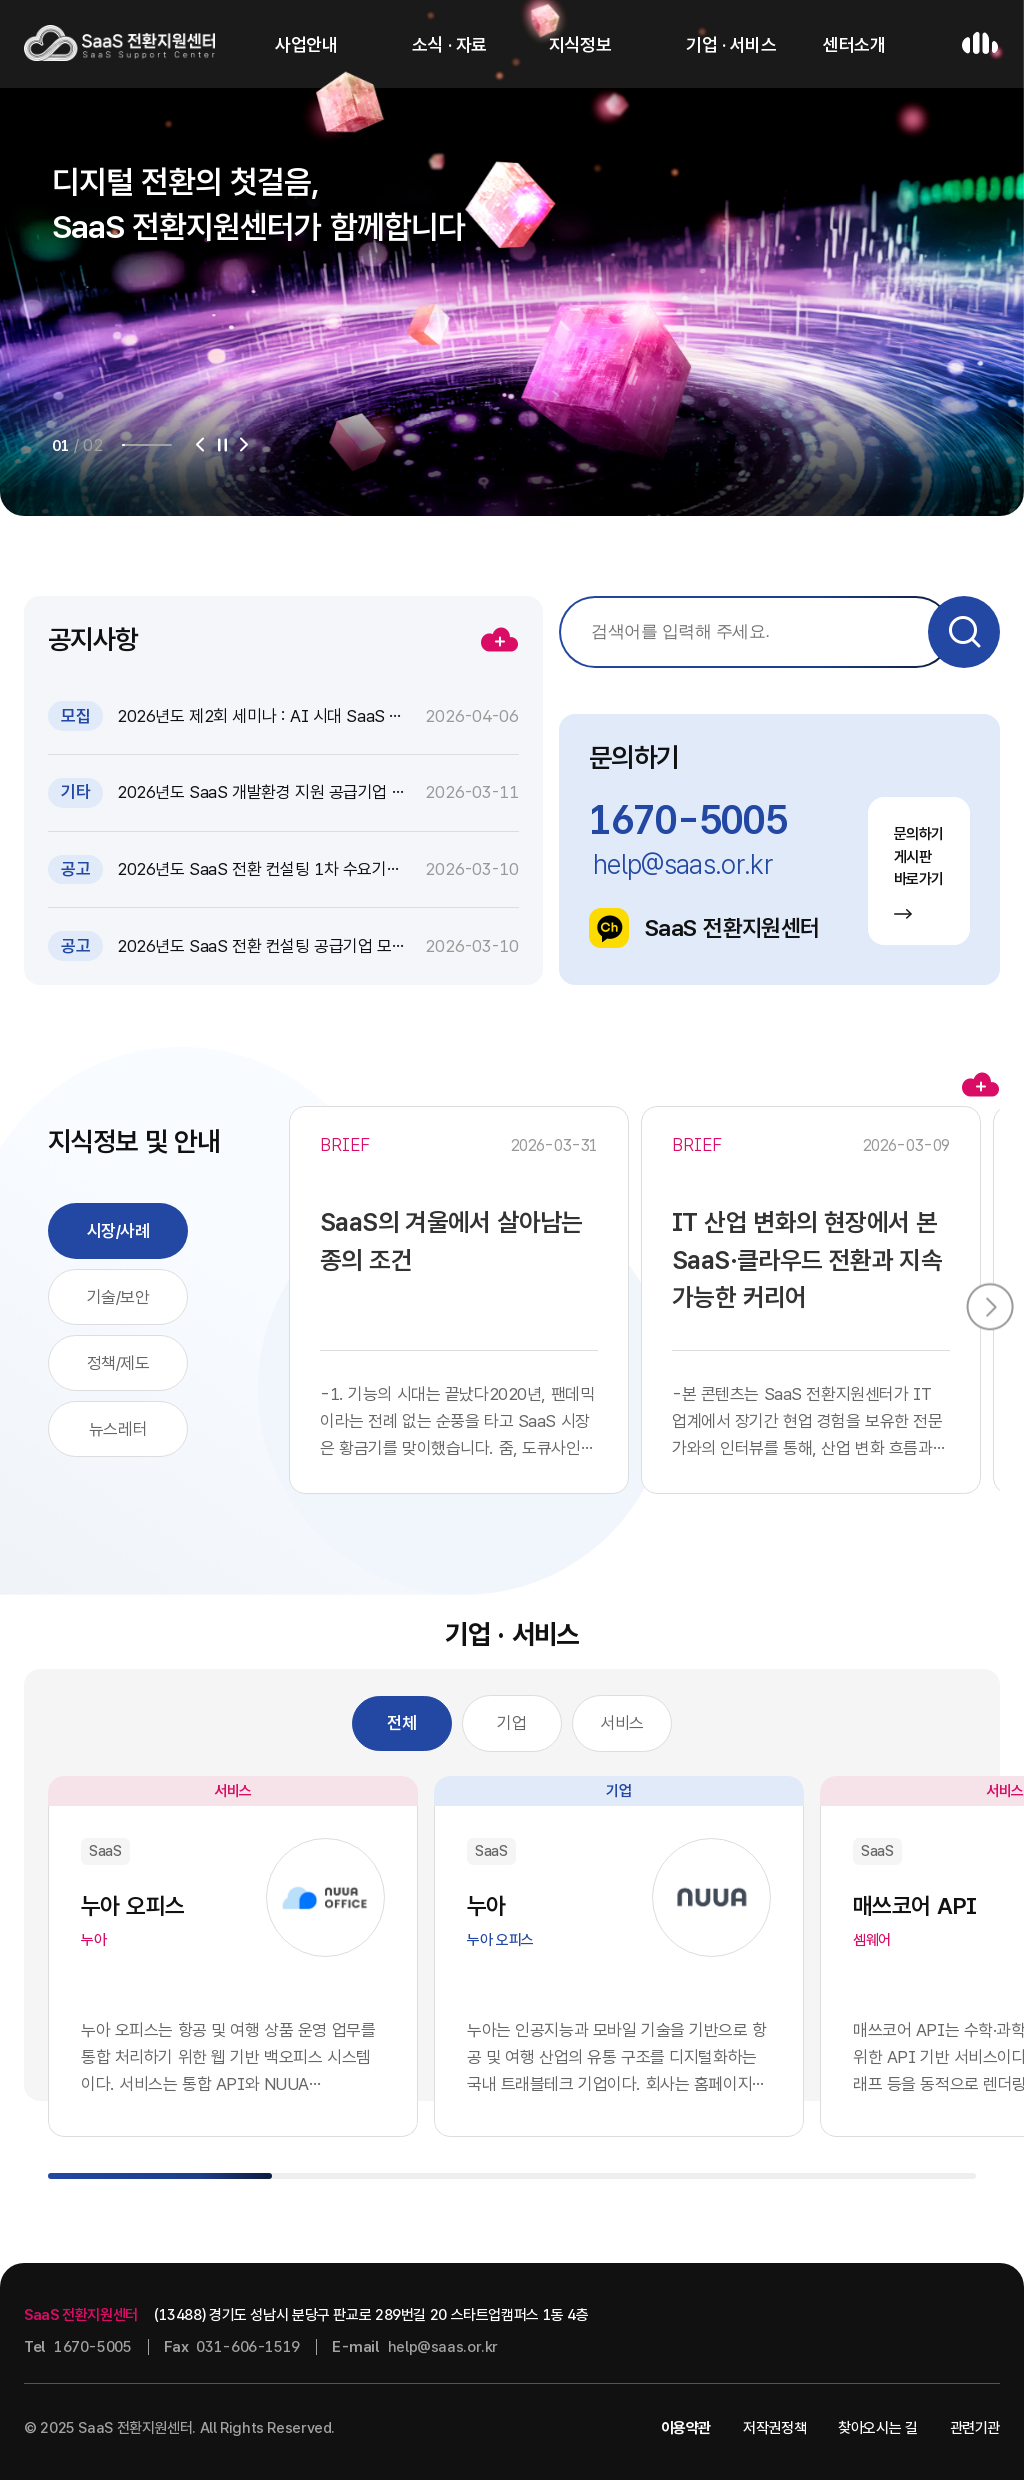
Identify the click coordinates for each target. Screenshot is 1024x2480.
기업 (511, 1723)
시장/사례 (118, 1231)
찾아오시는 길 (877, 2428)
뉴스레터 (118, 1429)
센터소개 (854, 44)
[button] (200, 445)
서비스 (622, 1723)
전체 (401, 1723)
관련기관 (975, 2428)
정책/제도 (118, 1363)
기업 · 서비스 (731, 44)
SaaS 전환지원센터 (704, 928)
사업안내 (306, 44)
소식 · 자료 (449, 44)
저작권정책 (774, 2428)
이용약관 (686, 2428)
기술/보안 (118, 1297)
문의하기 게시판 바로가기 (919, 871)
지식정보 (580, 44)
